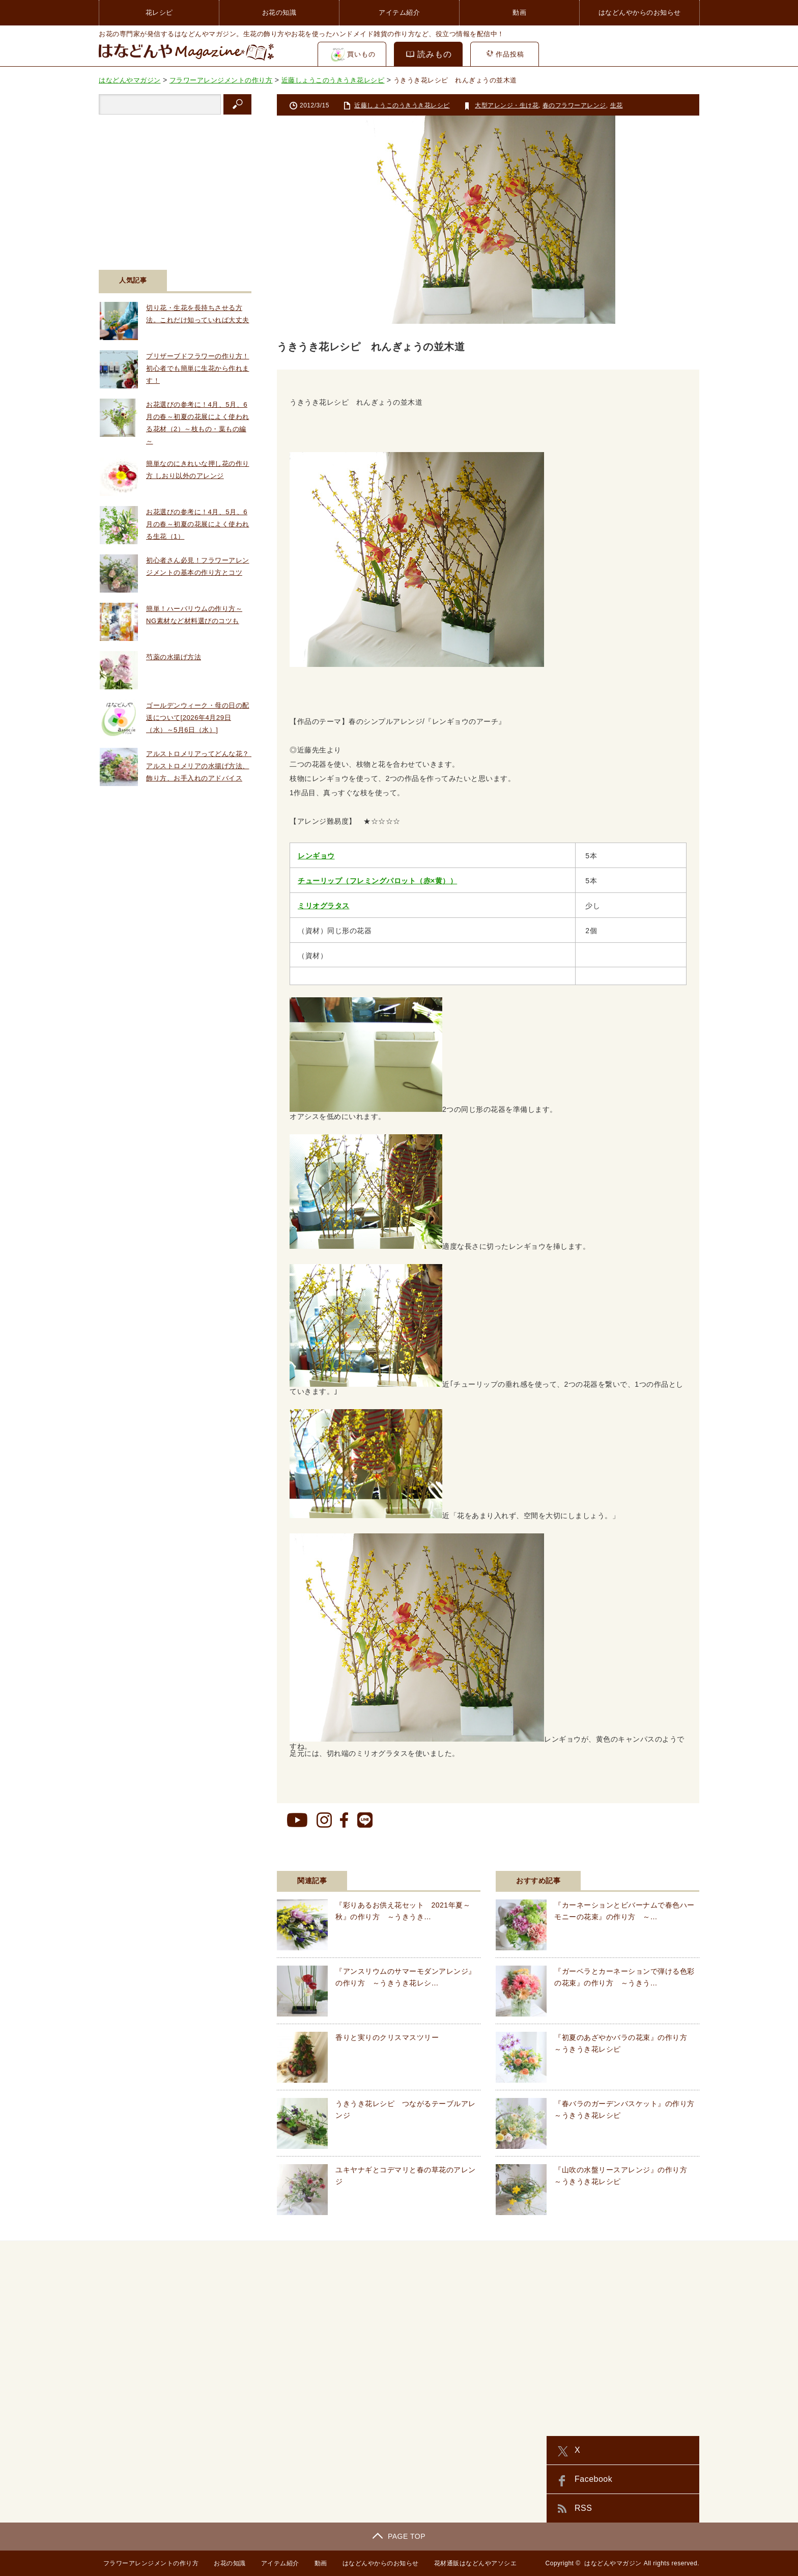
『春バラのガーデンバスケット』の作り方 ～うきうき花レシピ (626, 2109)
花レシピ (159, 12)
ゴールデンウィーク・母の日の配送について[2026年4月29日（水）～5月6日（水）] (197, 718)
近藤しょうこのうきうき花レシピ (402, 105)
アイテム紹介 (399, 12)
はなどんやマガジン (613, 2563)
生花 (616, 105)
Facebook (593, 2479)
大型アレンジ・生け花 (506, 105)
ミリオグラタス (324, 906)
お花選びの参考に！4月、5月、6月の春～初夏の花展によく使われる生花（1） (197, 524)
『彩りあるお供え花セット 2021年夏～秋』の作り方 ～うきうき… (402, 1910)
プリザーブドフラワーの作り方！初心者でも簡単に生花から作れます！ (197, 368)
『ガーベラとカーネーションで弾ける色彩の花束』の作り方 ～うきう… (624, 1976)
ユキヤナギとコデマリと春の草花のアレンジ (405, 2175)
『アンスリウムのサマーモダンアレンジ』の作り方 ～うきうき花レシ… (405, 1976)
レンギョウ (316, 856)
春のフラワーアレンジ (574, 105)
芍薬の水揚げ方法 (173, 657)
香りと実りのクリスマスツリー (387, 2037)
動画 (519, 12)
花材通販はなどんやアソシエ (473, 2563)
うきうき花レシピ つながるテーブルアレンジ (405, 2109)
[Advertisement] (175, 185)
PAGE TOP (399, 2536)
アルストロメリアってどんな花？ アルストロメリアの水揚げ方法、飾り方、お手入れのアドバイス (201, 766)
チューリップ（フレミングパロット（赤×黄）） (377, 881)
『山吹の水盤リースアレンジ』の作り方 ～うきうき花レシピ (624, 2175)
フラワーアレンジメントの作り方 (146, 2563)
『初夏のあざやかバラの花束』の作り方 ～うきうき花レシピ (624, 2043)
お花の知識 (279, 12)
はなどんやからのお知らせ (639, 12)
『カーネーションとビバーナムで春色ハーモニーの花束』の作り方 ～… (624, 1910)
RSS (583, 2508)
